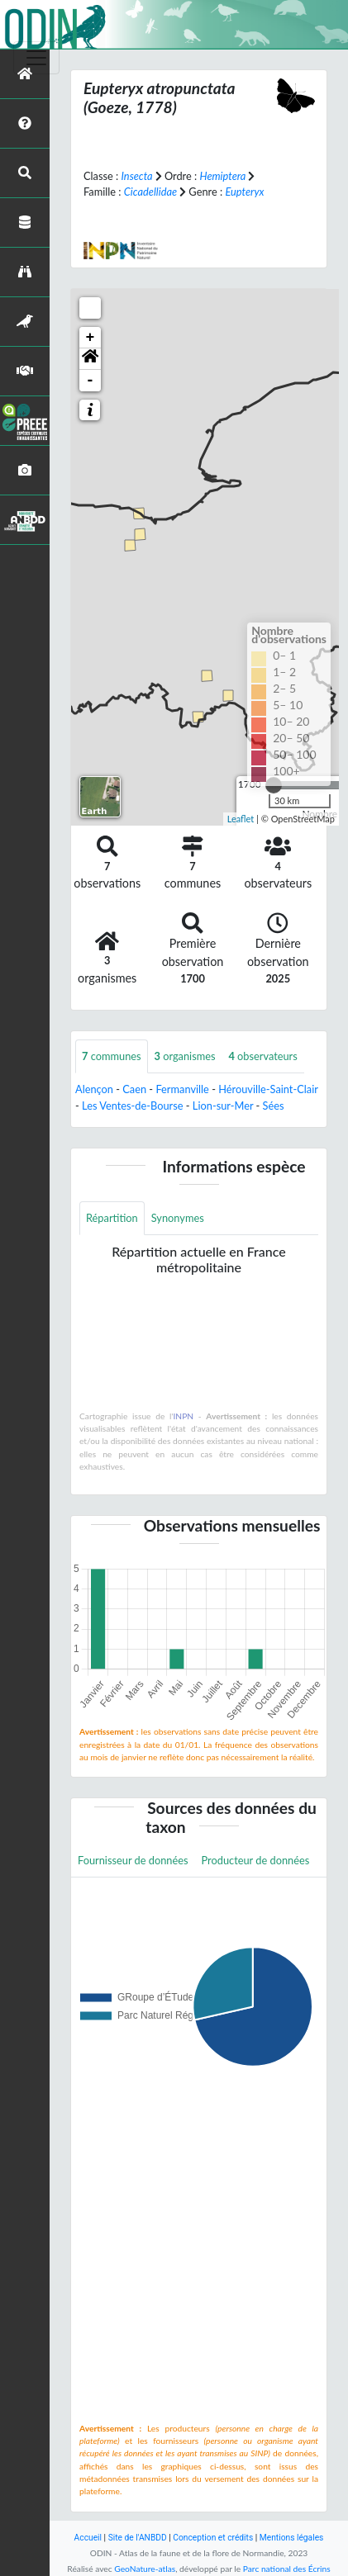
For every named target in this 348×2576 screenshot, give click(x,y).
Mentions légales (292, 2537)
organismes (185, 1056)
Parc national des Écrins (287, 2569)
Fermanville (181, 1089)
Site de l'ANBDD (137, 2537)
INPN (183, 1416)
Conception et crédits (213, 2537)
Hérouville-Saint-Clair (267, 1089)
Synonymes (177, 1217)
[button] (90, 359)
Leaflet (241, 818)
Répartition (112, 1217)
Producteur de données (256, 1860)
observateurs (263, 1056)
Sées (273, 1105)
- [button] (90, 381)
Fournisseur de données (133, 1860)
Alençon (94, 1089)
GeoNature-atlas (144, 2569)
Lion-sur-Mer (223, 1105)
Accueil (88, 2537)
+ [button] (90, 338)
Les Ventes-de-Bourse (133, 1105)
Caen (134, 1089)
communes (111, 1056)
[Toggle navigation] (36, 57)
